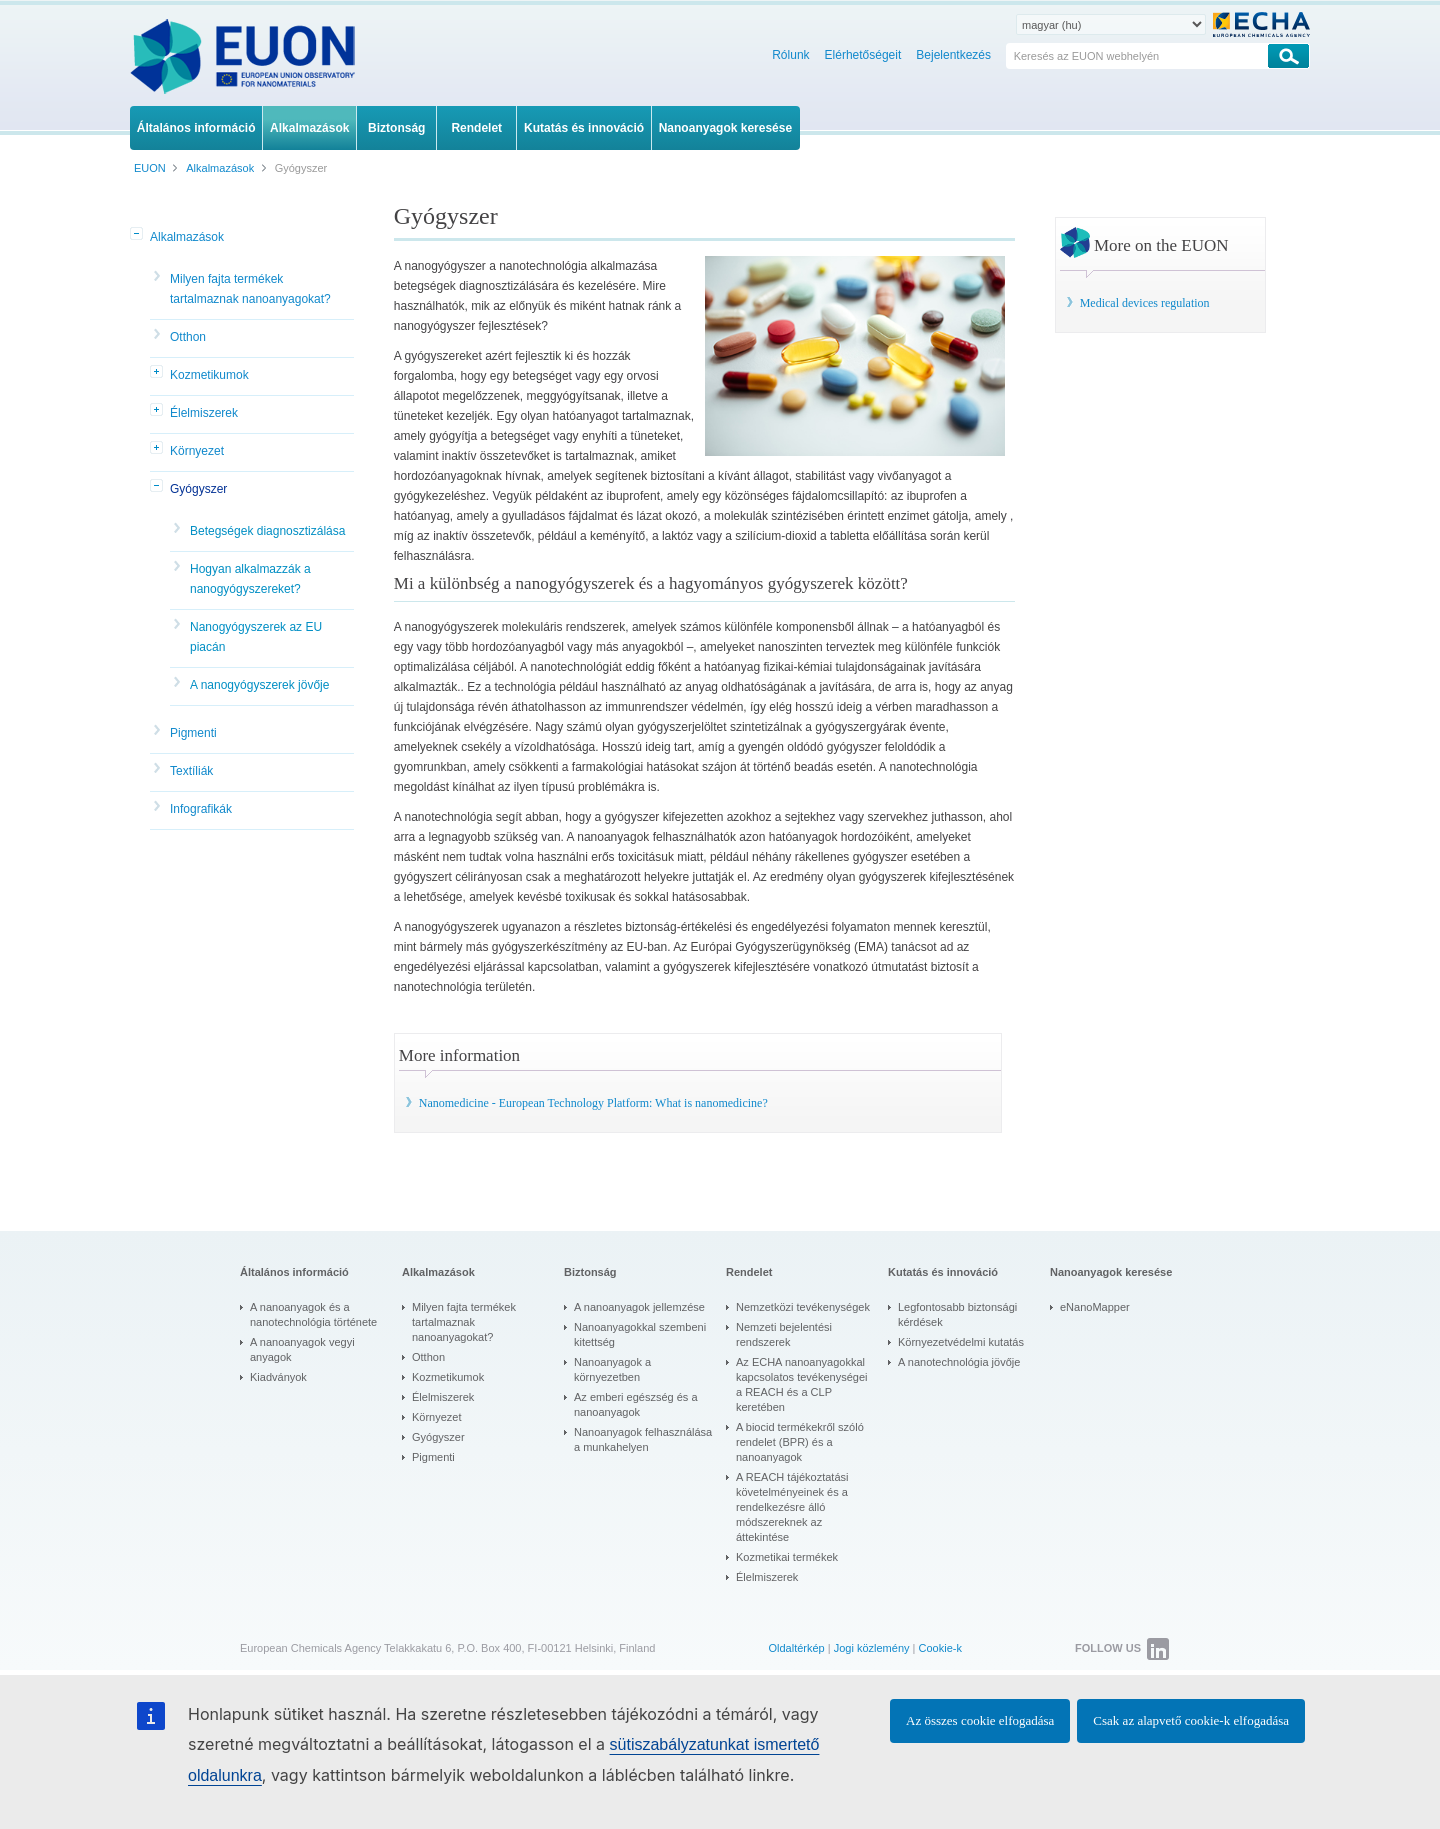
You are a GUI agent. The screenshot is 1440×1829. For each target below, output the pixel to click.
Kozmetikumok (209, 375)
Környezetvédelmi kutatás (961, 1342)
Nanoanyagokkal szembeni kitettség (640, 1334)
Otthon (188, 337)
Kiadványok (278, 1377)
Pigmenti (193, 733)
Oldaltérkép (796, 1648)
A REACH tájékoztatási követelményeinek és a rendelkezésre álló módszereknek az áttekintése (792, 1507)
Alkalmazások (187, 237)
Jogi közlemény (872, 1648)
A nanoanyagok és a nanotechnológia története (313, 1314)
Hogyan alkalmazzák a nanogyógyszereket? (250, 579)
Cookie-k (940, 1648)
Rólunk (790, 55)
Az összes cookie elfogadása (980, 1720)
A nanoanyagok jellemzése (639, 1307)
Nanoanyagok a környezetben (612, 1369)
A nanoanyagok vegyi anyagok (302, 1349)
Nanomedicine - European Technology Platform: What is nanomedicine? (593, 1103)
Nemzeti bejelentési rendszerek (784, 1334)
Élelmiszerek (204, 413)
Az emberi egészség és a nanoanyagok (636, 1404)
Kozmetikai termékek (787, 1557)
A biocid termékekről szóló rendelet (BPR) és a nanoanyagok (800, 1442)
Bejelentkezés (953, 55)
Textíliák (191, 771)
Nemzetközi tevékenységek (803, 1307)
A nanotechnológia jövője (959, 1362)
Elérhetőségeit (863, 55)
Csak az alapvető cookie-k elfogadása (1191, 1720)
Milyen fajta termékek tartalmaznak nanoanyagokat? (250, 289)
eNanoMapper (1095, 1307)
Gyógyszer (198, 489)
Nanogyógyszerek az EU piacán (256, 637)
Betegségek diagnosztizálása (267, 531)
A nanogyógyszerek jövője (259, 685)
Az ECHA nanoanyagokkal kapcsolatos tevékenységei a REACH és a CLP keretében (801, 1384)
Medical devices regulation (1145, 303)
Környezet (197, 451)
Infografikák (201, 809)
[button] (138, 235)
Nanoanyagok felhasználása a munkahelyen (643, 1439)
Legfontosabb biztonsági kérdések (957, 1314)
